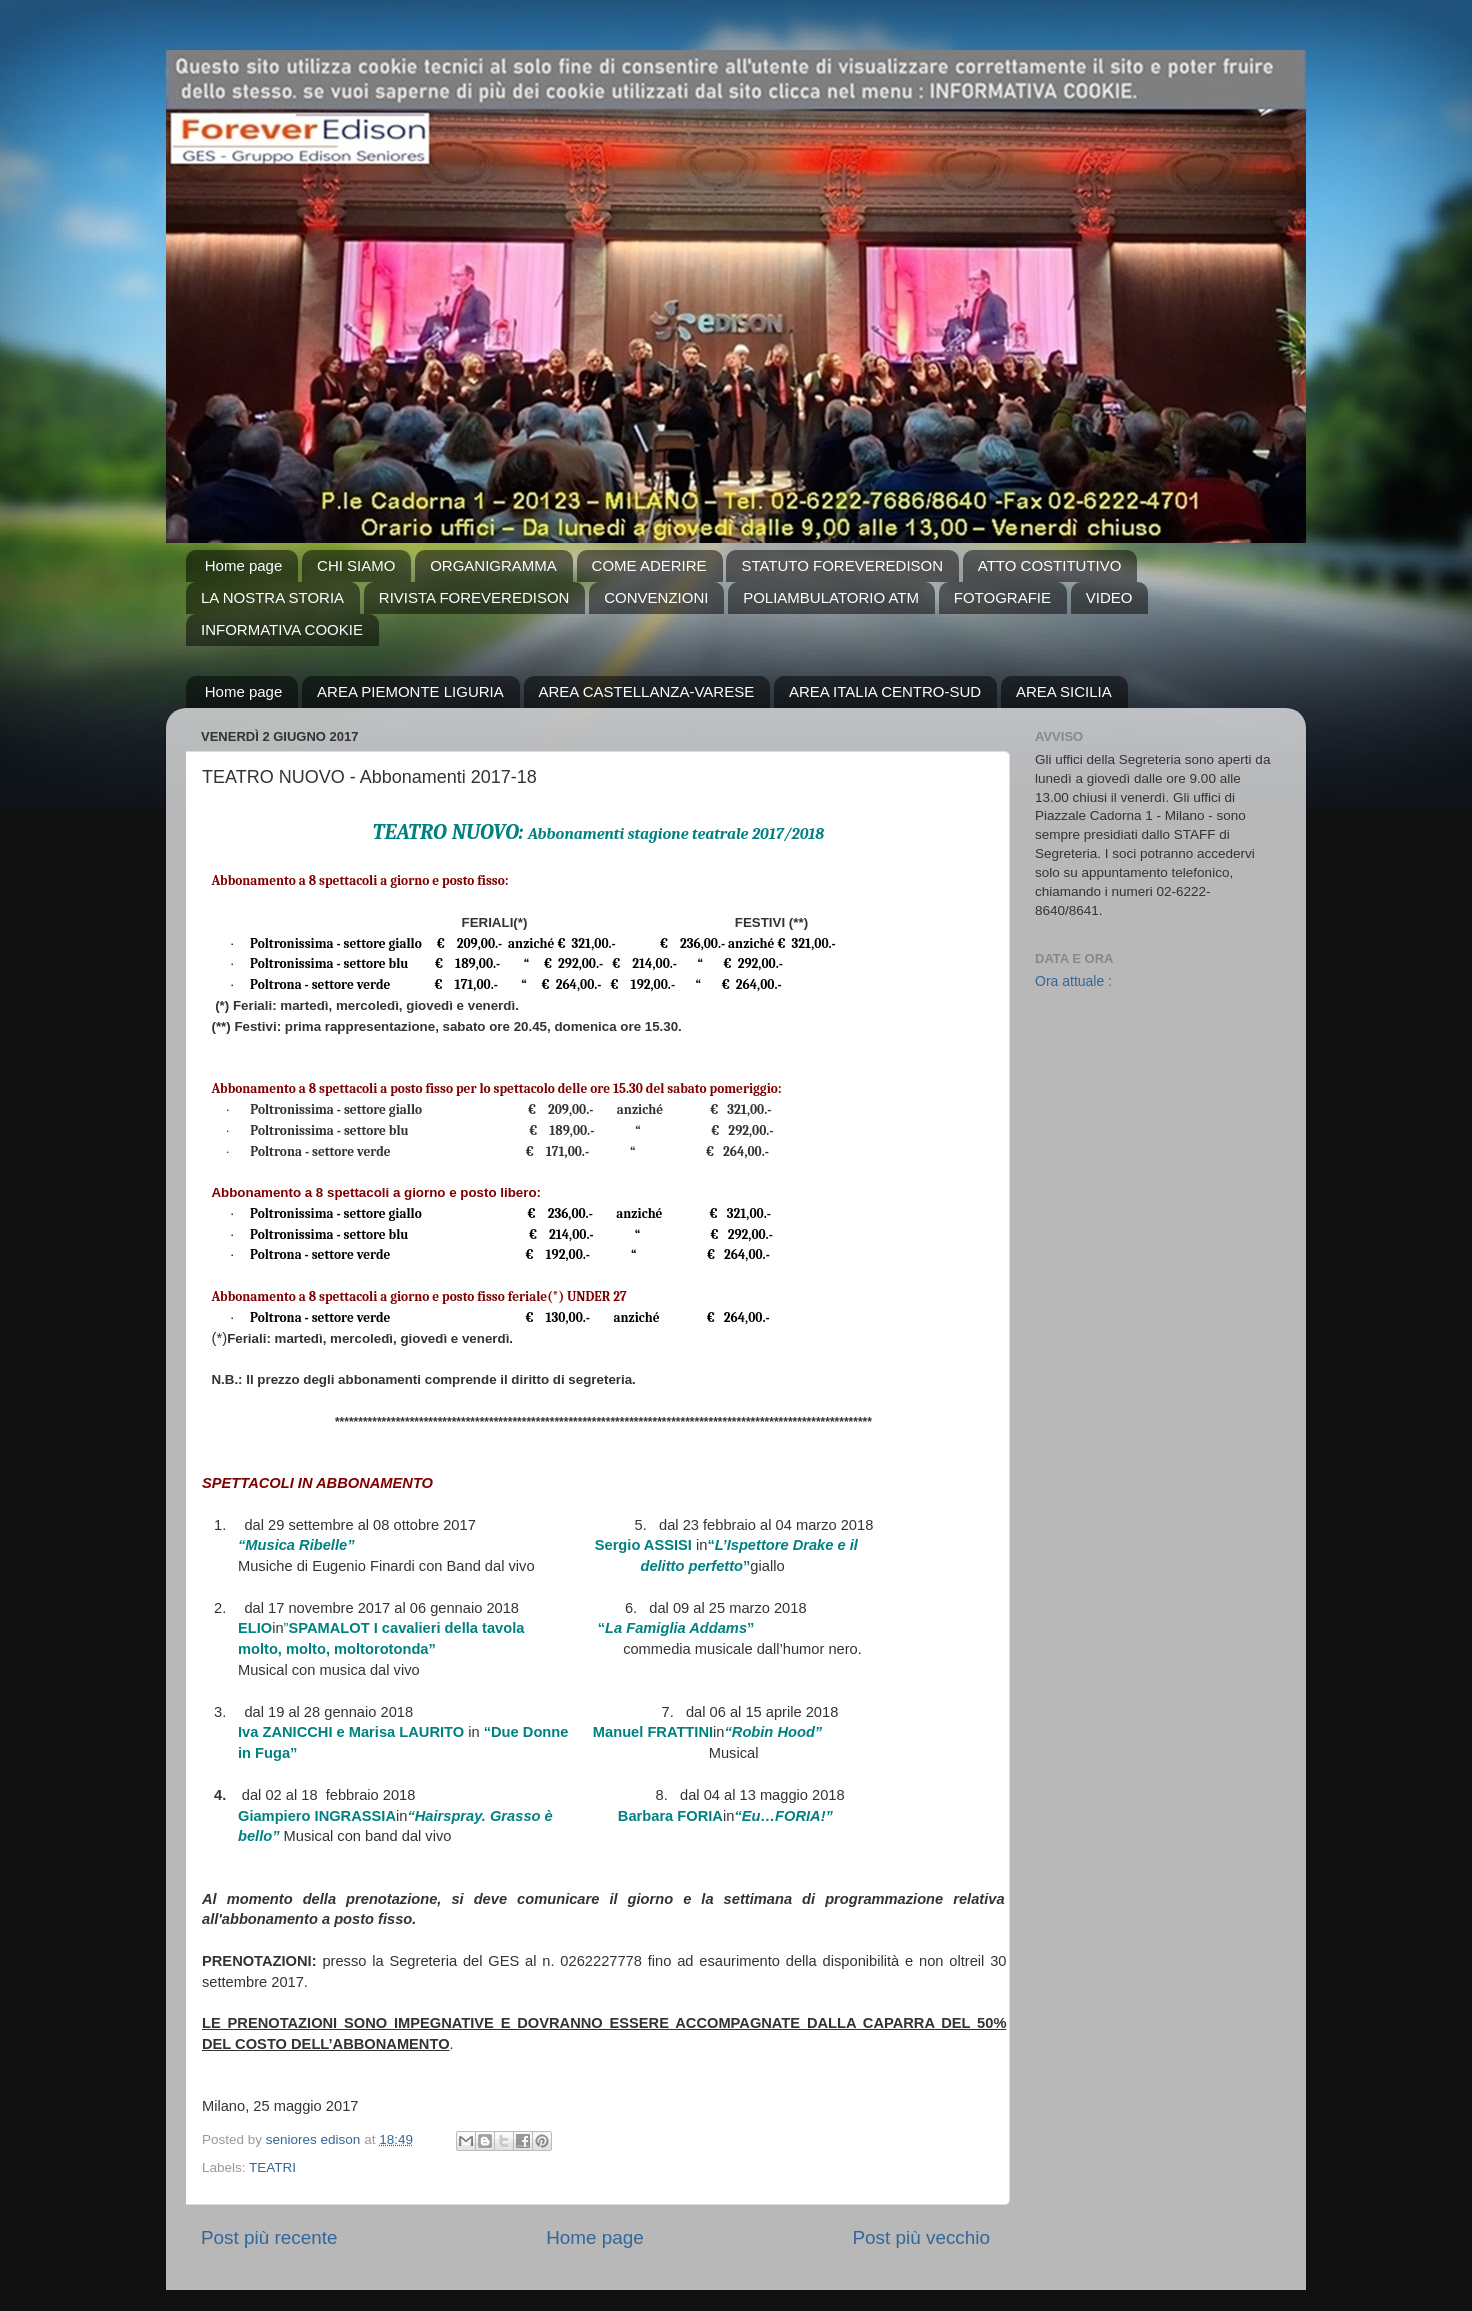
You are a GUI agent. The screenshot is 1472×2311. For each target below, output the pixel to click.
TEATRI (272, 2167)
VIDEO (1109, 597)
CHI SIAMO (356, 565)
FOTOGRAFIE (1002, 597)
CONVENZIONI (656, 597)
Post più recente (269, 2237)
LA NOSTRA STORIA (272, 597)
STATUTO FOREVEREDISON (842, 565)
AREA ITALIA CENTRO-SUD (885, 691)
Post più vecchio (921, 2237)
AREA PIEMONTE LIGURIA (410, 691)
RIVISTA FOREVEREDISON (474, 597)
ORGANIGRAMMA (493, 565)
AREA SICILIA (1064, 691)
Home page (244, 565)
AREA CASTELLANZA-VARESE (647, 691)
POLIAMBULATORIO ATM (831, 597)
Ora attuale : (1073, 981)
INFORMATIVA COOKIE (282, 629)
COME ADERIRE (649, 565)
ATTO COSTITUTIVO (1050, 565)
